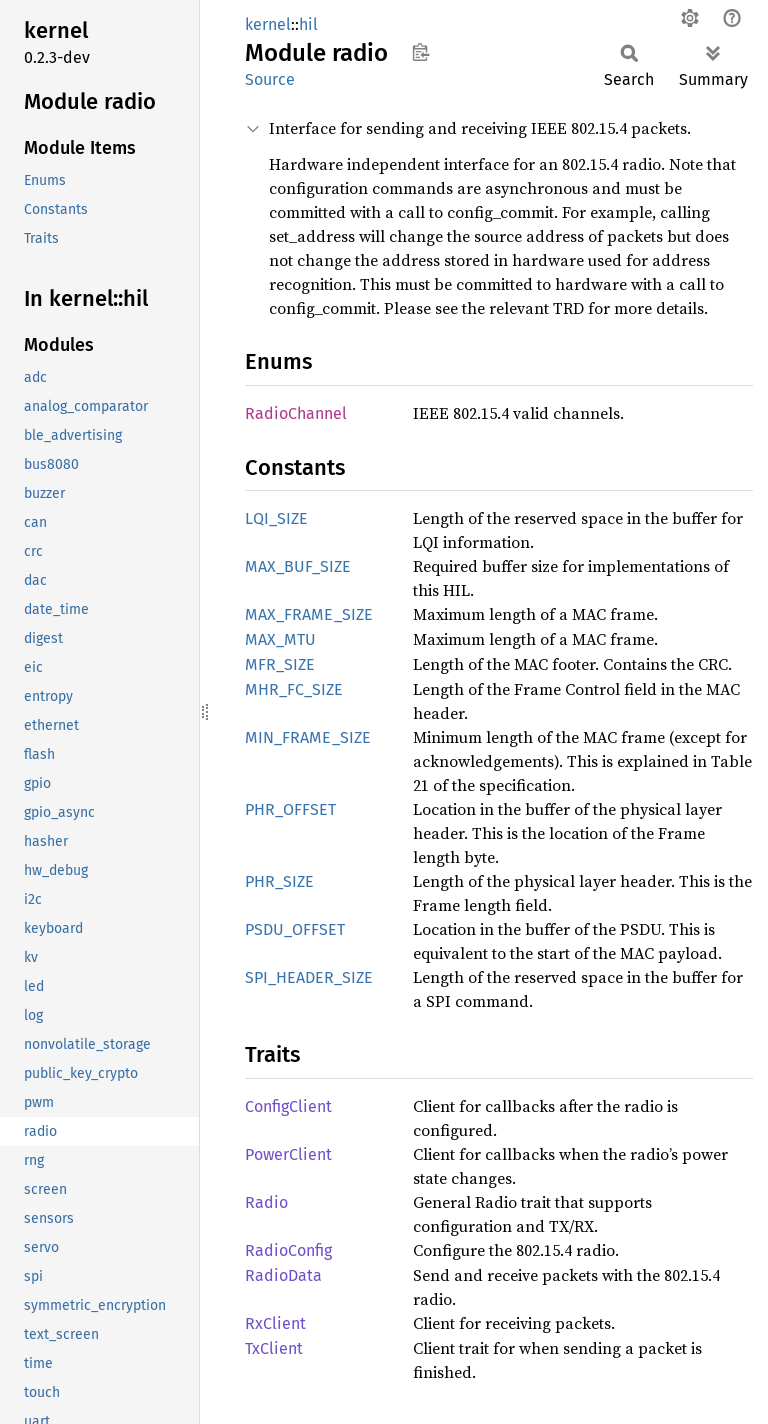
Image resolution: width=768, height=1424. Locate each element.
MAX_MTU (280, 639)
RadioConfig (288, 1250)
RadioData (283, 1275)
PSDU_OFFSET (295, 929)
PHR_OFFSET (290, 809)
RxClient (275, 1323)
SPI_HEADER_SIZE (309, 977)
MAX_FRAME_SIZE (309, 614)
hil (308, 24)
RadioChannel (296, 413)
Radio (266, 1202)
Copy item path (420, 52)
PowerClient (288, 1154)
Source (270, 79)
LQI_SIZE (276, 518)
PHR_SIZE (279, 881)
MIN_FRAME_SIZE (308, 737)
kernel (268, 24)
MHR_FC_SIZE (294, 689)
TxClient (274, 1348)
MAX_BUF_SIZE (298, 566)
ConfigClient (288, 1106)
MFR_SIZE (280, 664)
